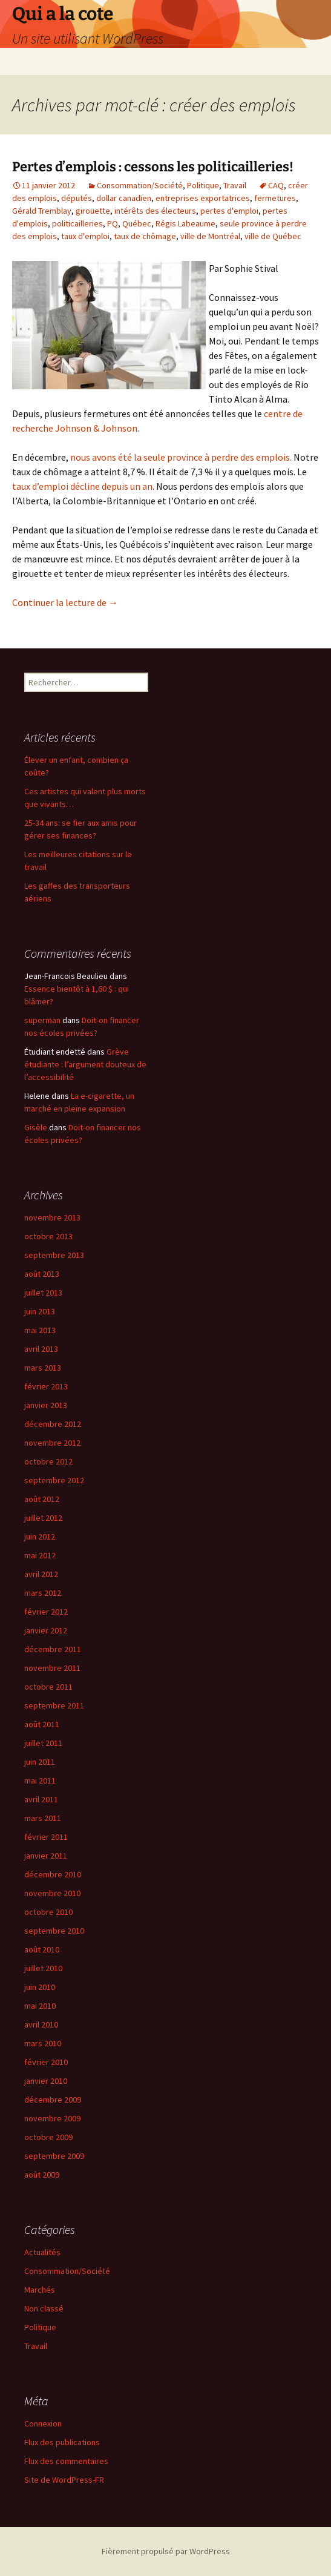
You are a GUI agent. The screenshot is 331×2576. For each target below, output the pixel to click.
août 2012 (41, 1499)
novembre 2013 (52, 1217)
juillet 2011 (43, 1743)
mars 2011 (42, 1818)
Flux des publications (62, 2442)
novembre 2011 (52, 1667)
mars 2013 (42, 1367)
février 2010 (46, 2062)
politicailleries (77, 223)
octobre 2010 (48, 1911)
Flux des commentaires (66, 2461)
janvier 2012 (45, 1630)
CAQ (276, 185)
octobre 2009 (48, 2137)
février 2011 (46, 1836)
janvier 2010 (45, 2080)
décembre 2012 (52, 1423)
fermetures (275, 198)
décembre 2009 (52, 2099)
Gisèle (35, 1127)
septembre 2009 (54, 2155)
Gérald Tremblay (41, 210)
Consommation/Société (140, 185)
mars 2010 (42, 2043)
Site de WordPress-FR (64, 2479)
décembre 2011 (52, 1649)
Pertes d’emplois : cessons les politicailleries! (152, 167)
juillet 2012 (43, 1517)
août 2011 (41, 1724)
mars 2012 (42, 1592)
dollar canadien (123, 198)
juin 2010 (39, 1986)
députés (76, 198)
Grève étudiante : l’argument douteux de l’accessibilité (85, 1064)
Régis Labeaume (185, 223)
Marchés (39, 2289)
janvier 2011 (45, 1855)
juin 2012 (39, 1536)
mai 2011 (40, 1780)
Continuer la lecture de (65, 602)
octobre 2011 (48, 1686)
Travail (234, 185)
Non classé (44, 2308)
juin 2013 (39, 1311)
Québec (136, 223)
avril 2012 (41, 1574)
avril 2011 (41, 1799)
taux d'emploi (85, 236)
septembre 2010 (54, 1930)
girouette (93, 210)
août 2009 (41, 2174)
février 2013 (46, 1386)
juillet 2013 (43, 1292)
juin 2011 (39, 1761)
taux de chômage (145, 236)
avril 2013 (41, 1348)
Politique (203, 185)
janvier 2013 (45, 1405)
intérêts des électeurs (155, 210)
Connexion (43, 2423)
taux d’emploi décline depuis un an (82, 486)
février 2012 (46, 1611)
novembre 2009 (52, 2118)
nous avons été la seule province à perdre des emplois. (181, 457)
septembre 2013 (54, 1255)
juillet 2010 (43, 1968)
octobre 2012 (48, 1461)
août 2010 (41, 1949)
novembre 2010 (52, 1893)
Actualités (42, 2252)
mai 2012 (40, 1555)
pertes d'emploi (229, 210)
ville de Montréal (210, 236)
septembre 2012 (54, 1480)
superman (42, 1020)
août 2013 (41, 1273)
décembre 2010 (52, 1874)
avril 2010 (41, 2024)
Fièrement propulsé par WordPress (166, 2551)
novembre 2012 (52, 1442)
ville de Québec (272, 236)
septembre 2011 (54, 1705)
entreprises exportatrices (203, 198)
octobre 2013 (48, 1236)
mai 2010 (40, 2005)
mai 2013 (40, 1330)
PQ (112, 223)
